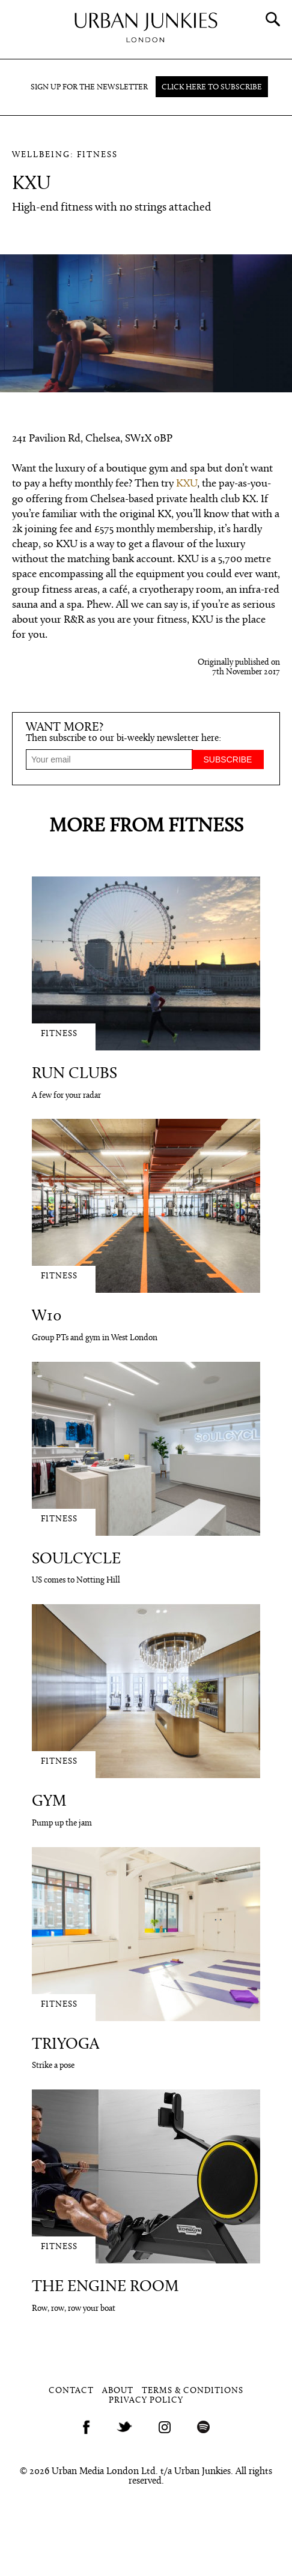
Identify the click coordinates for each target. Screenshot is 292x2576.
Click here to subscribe (212, 87)
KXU (186, 484)
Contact (71, 2390)
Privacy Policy (146, 2400)
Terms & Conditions (192, 2390)
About (117, 2390)
